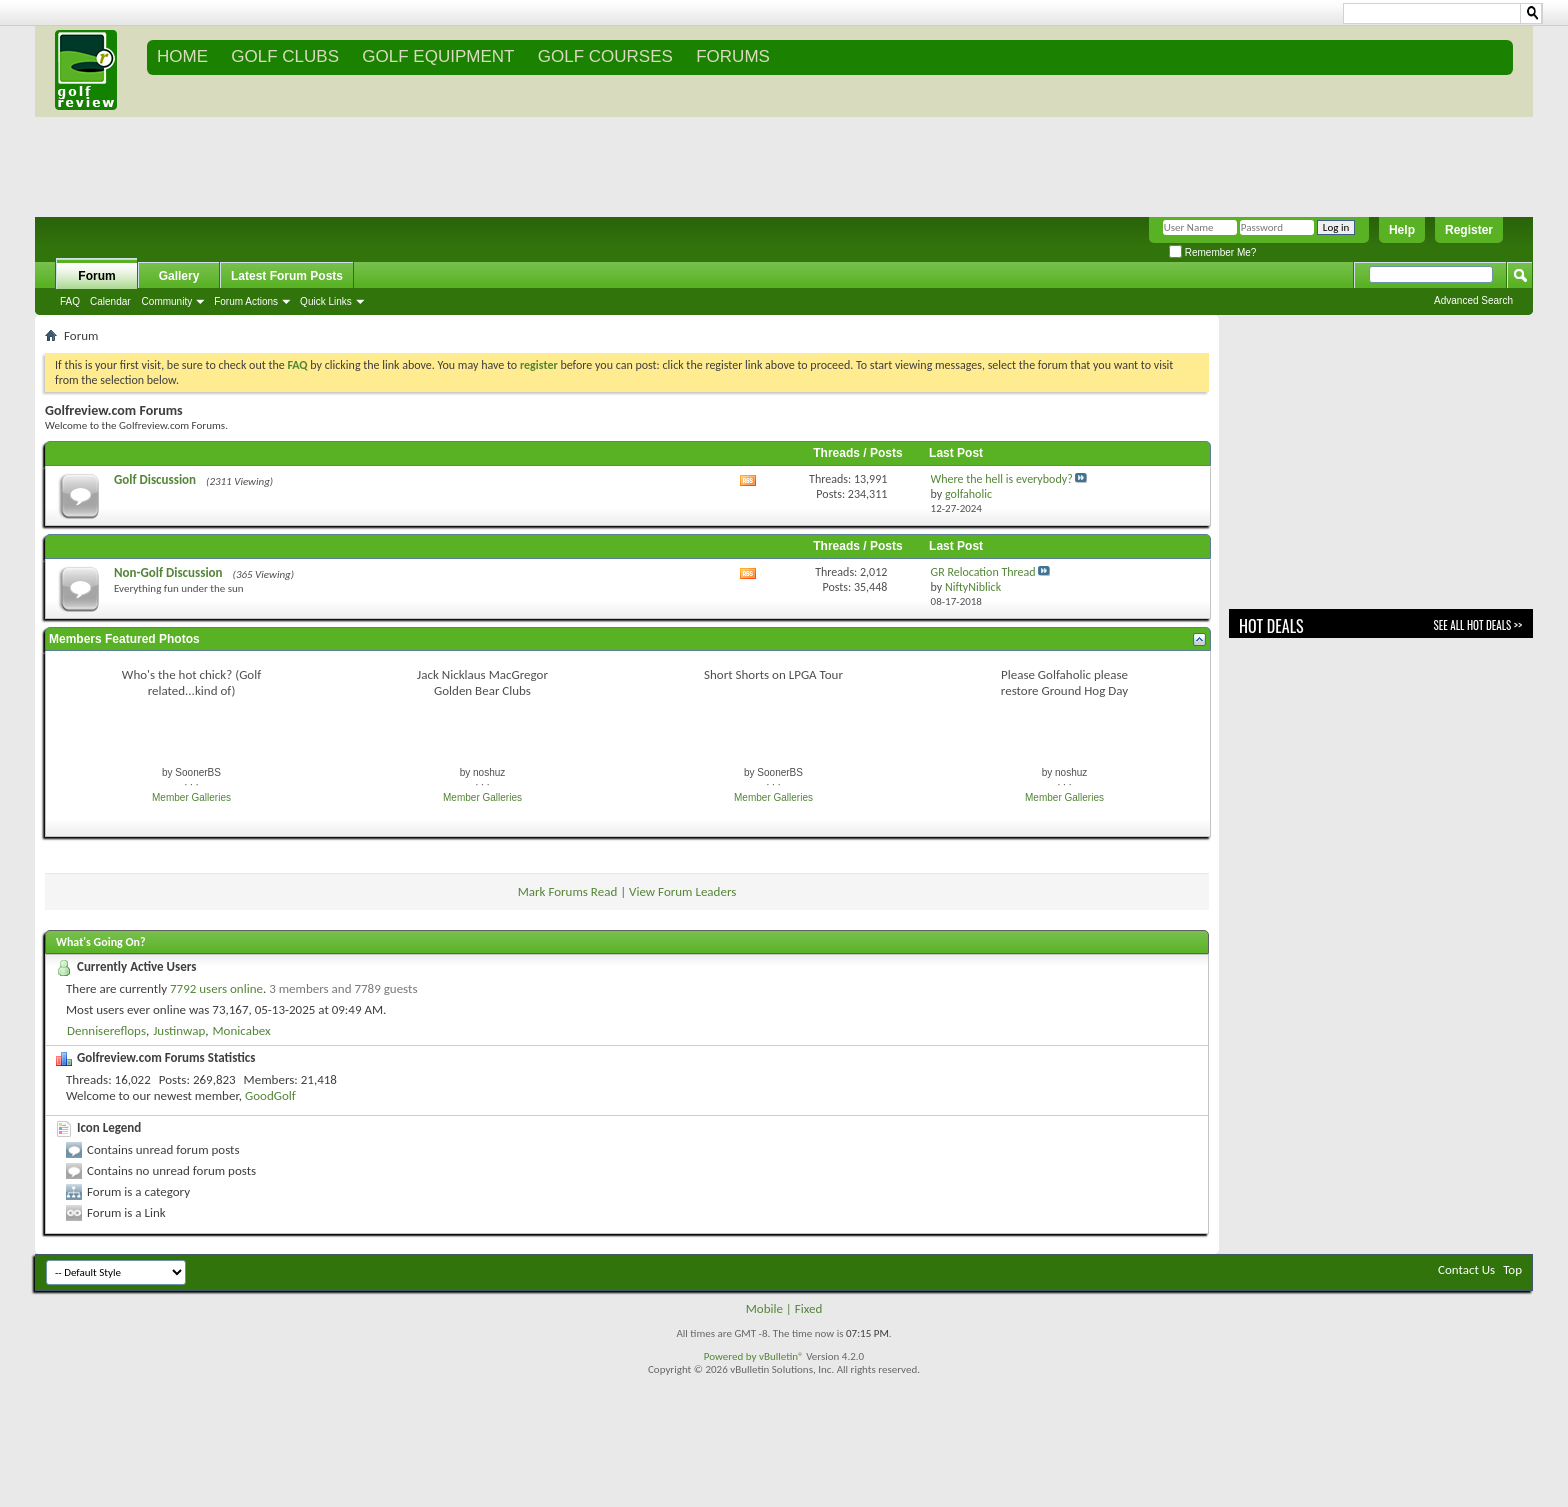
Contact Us (1466, 1269)
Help (1402, 230)
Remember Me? (1212, 252)
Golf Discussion (155, 479)
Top (1512, 1269)
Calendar (110, 301)
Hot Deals (1271, 626)
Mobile (764, 1308)
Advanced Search (1473, 300)
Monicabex (241, 1030)
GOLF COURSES (605, 56)
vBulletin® (781, 1356)
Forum (96, 276)
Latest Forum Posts (287, 276)
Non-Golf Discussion (168, 572)
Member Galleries (191, 797)
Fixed (809, 1308)
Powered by (731, 1356)
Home (182, 56)
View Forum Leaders (682, 891)
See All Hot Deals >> (1478, 625)
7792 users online (216, 988)
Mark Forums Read (568, 891)
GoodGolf (270, 1095)
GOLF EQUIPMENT (438, 56)
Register (1469, 230)
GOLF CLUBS (285, 56)
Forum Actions (246, 301)
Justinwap (179, 1030)
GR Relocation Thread (983, 572)
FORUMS (733, 56)
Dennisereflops (106, 1030)
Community (167, 301)
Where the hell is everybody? (1002, 479)
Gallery (179, 276)
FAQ (70, 301)
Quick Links (326, 301)
